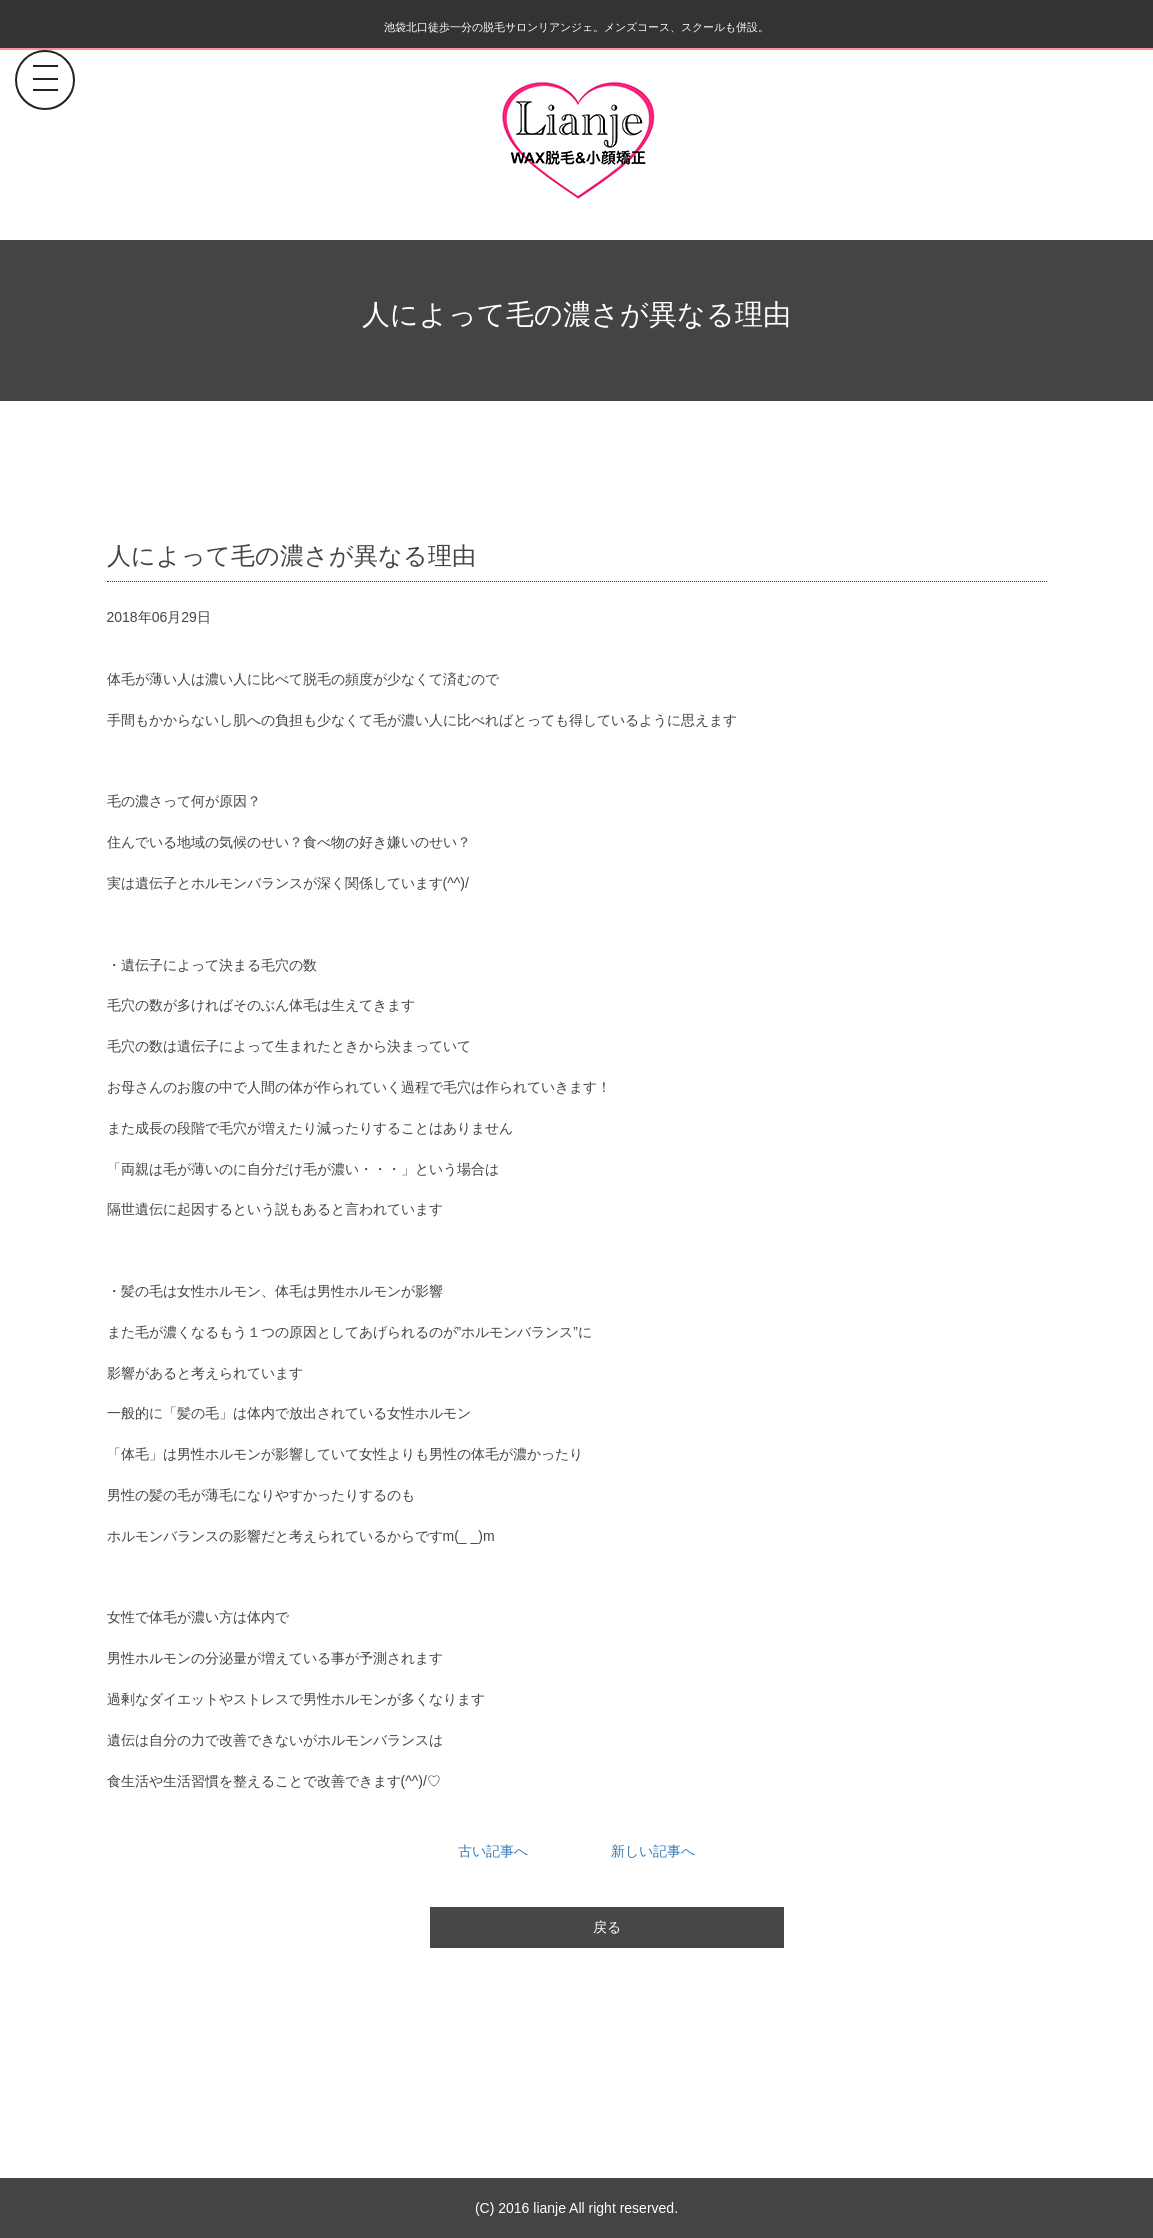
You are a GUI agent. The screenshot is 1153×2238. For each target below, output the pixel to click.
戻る (607, 1927)
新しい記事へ (653, 1851)
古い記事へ (493, 1851)
